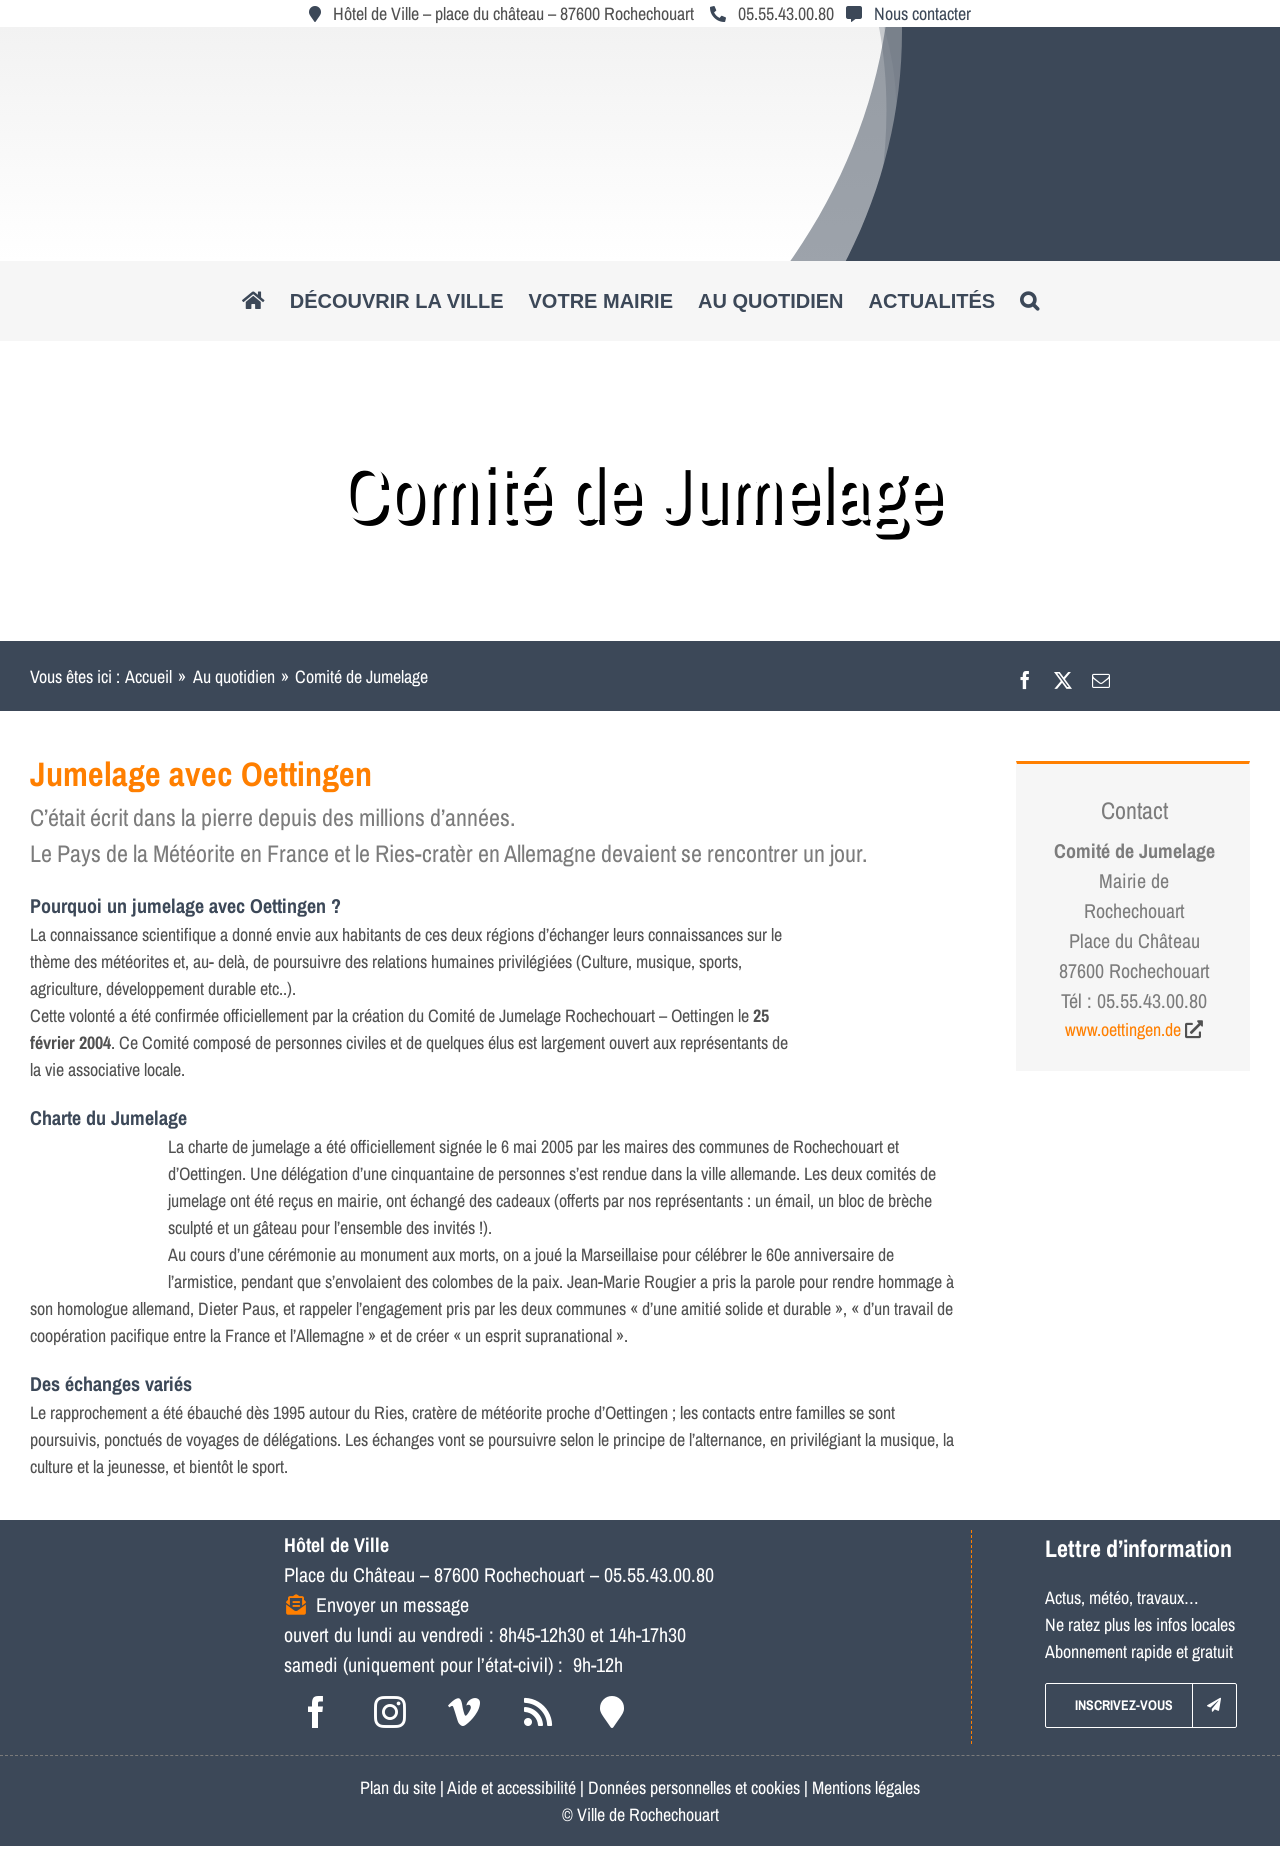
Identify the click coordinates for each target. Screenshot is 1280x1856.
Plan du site (398, 1787)
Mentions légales (866, 1787)
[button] (1029, 301)
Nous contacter (922, 13)
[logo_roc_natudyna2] (640, 43)
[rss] (538, 1712)
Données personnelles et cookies (694, 1787)
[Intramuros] (612, 1712)
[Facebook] (1025, 676)
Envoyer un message (392, 1604)
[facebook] (316, 1712)
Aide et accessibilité (511, 1787)
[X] (1063, 676)
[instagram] (390, 1712)
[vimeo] (464, 1712)
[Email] (1101, 676)
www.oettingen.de (1123, 1029)
